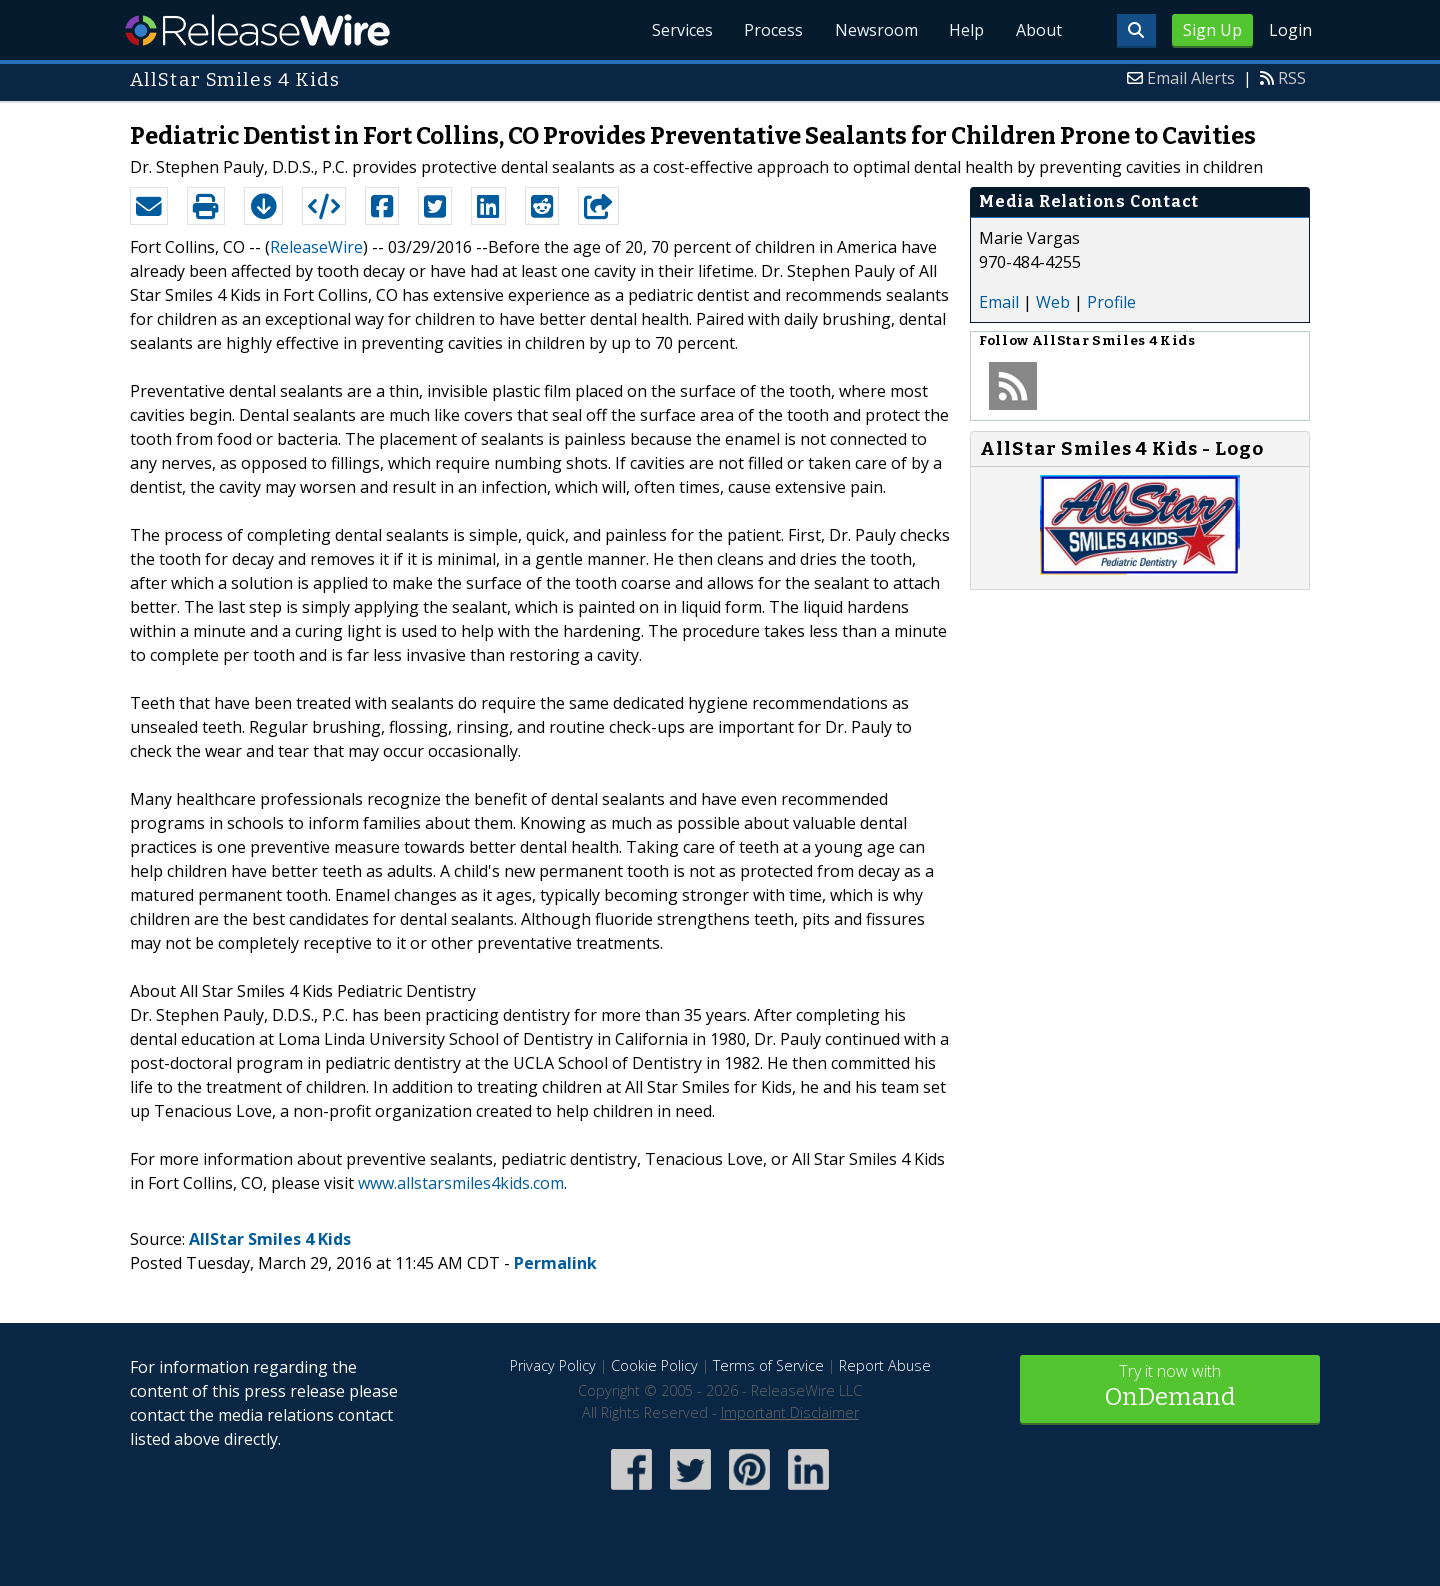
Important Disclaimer (790, 1412)
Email (999, 302)
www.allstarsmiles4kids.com (461, 1183)
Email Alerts (1191, 78)
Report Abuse (885, 1365)
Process (771, 30)
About (1038, 30)
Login (1290, 30)
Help (965, 30)
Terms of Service (768, 1365)
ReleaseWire (257, 30)
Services (679, 30)
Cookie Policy (654, 1365)
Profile (1111, 302)
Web (1053, 302)
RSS (1292, 78)
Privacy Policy (553, 1365)
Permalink (555, 1263)
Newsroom (874, 30)
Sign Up (1212, 30)
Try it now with (1170, 1387)
